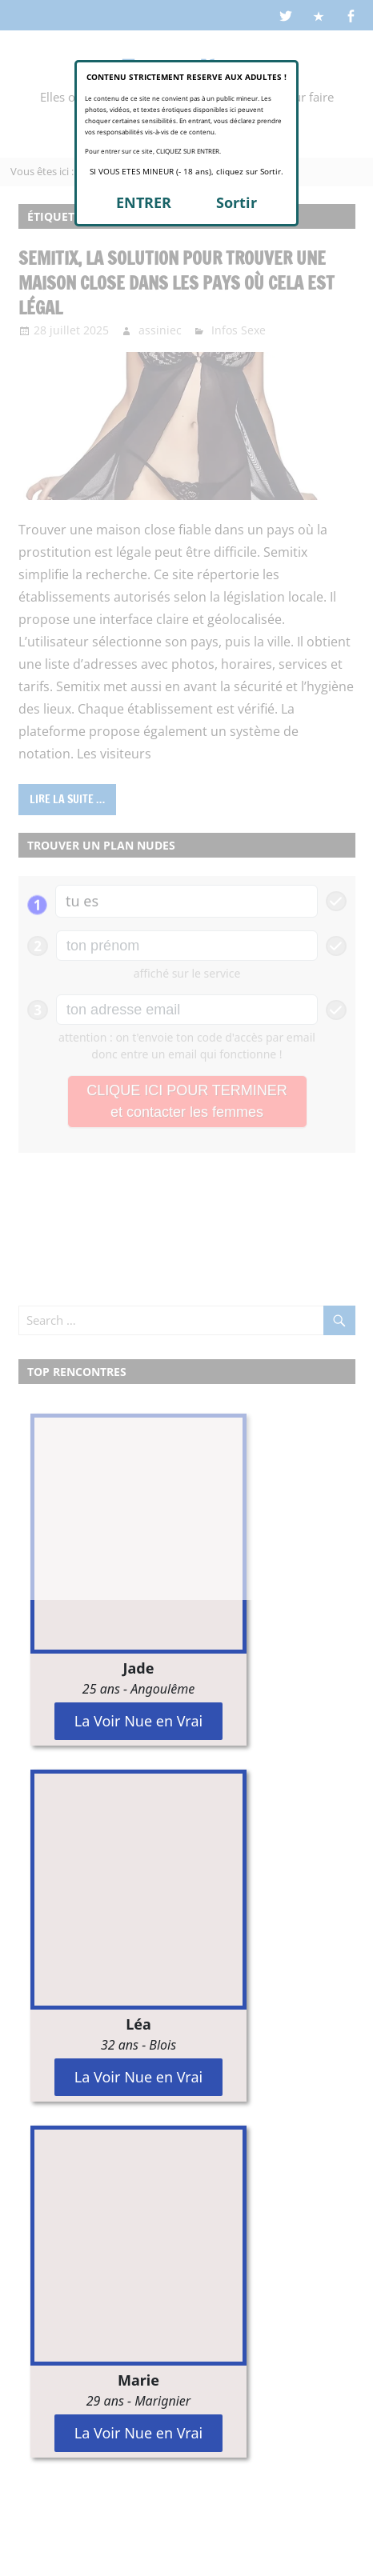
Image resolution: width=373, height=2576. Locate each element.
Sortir (236, 202)
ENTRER (143, 202)
